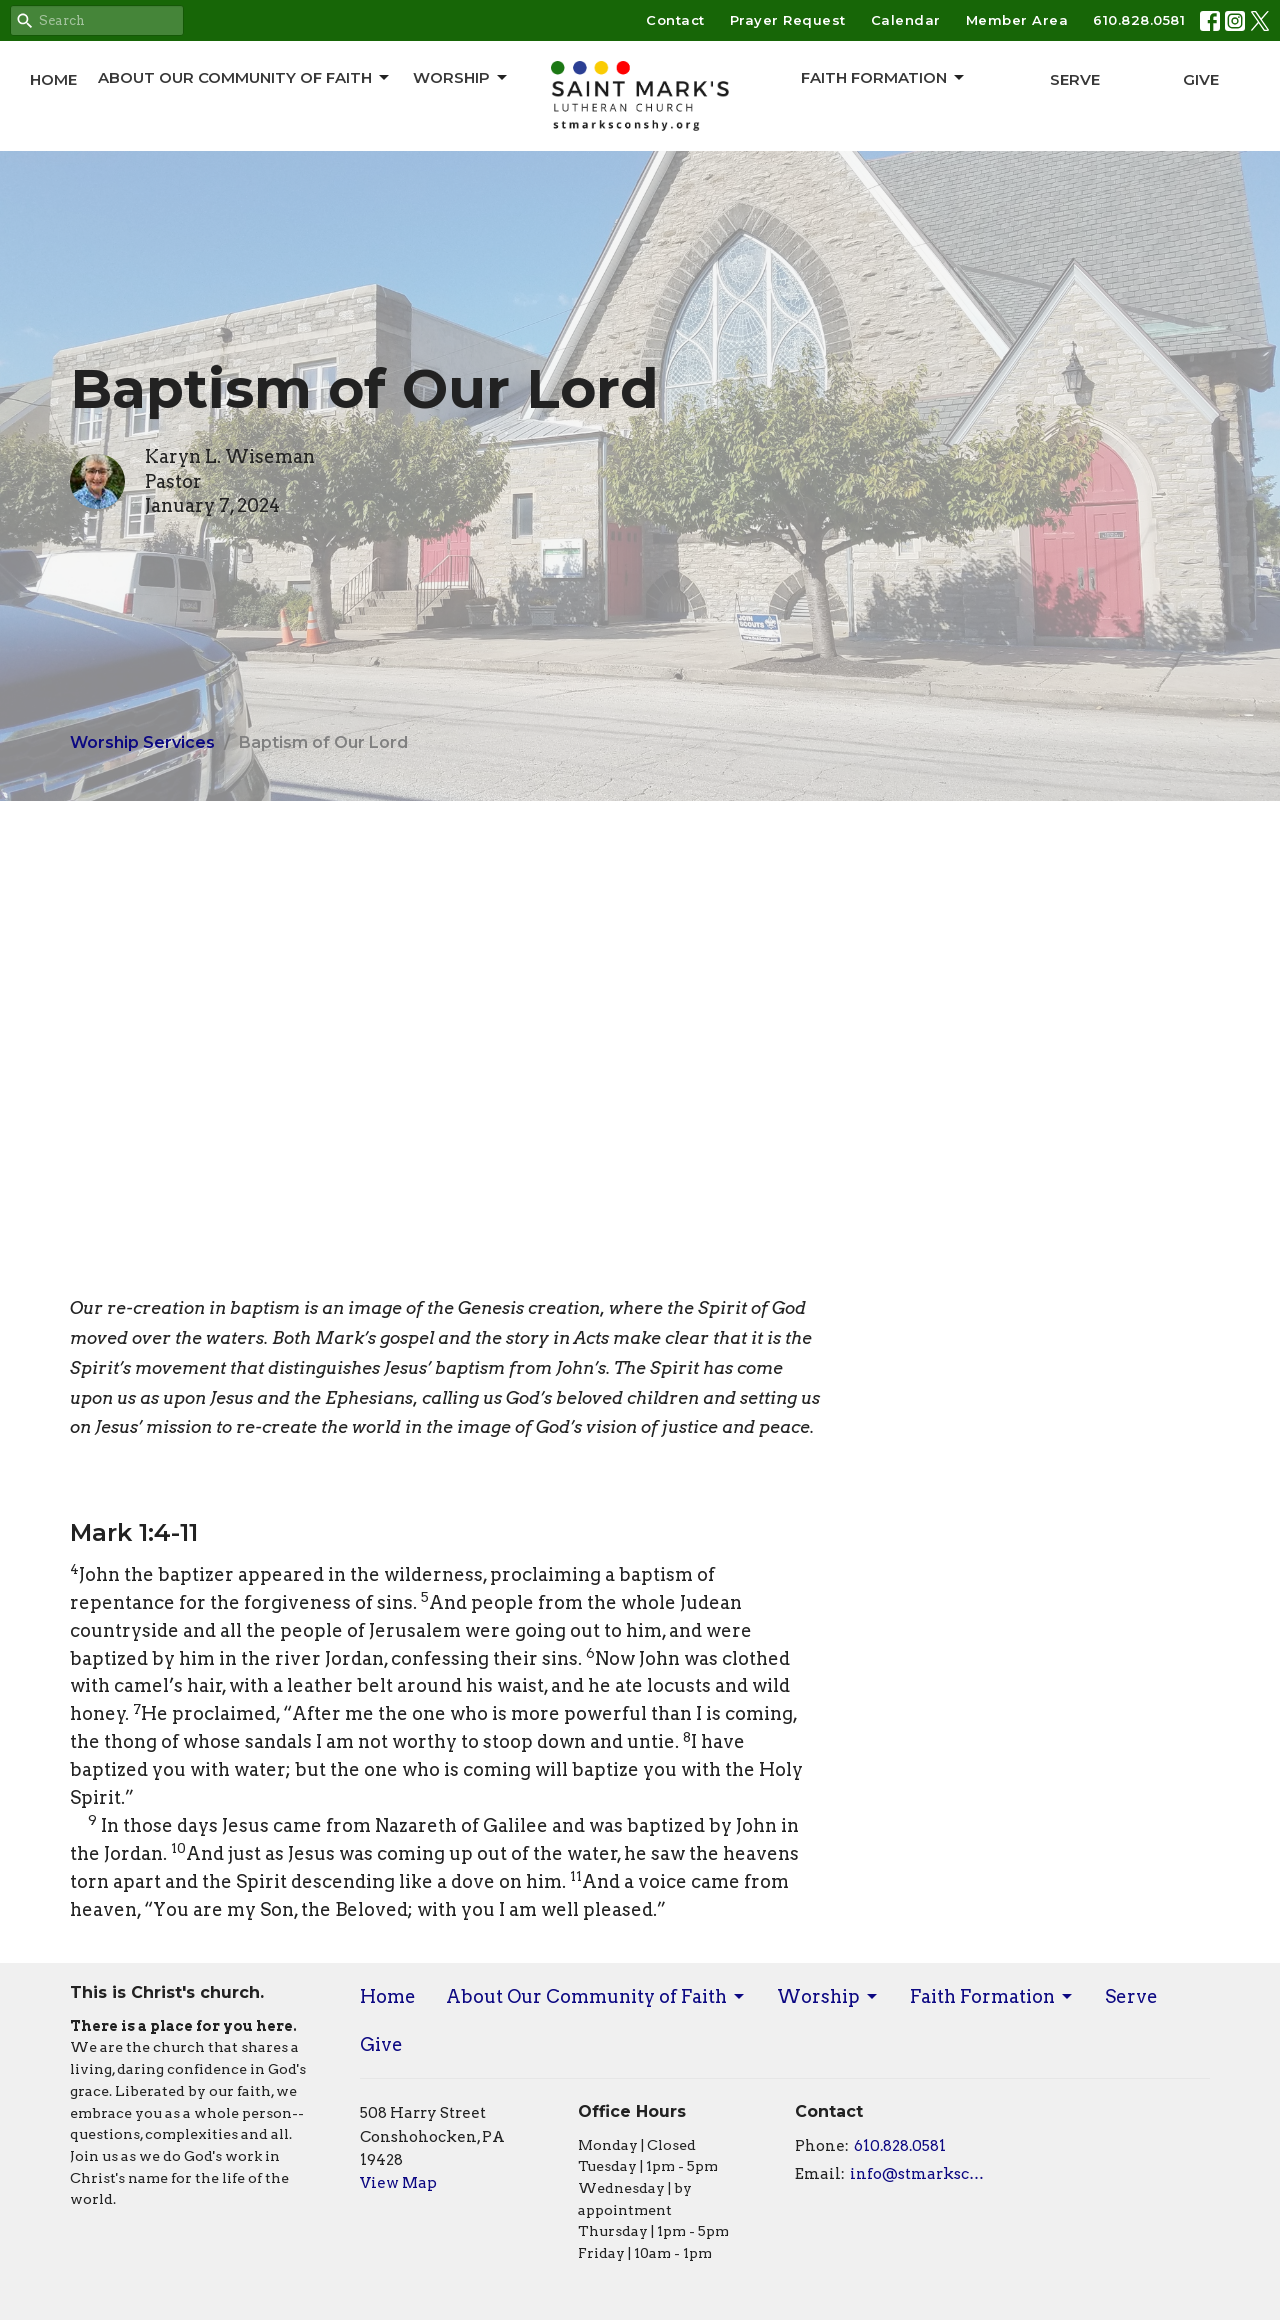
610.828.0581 (1139, 20)
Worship (461, 78)
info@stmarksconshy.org (921, 2174)
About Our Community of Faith (245, 78)
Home (53, 79)
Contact (675, 20)
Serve (1075, 79)
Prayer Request (788, 20)
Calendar (906, 20)
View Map (398, 2183)
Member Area (1017, 20)
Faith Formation (884, 78)
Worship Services (142, 742)
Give (1201, 79)
